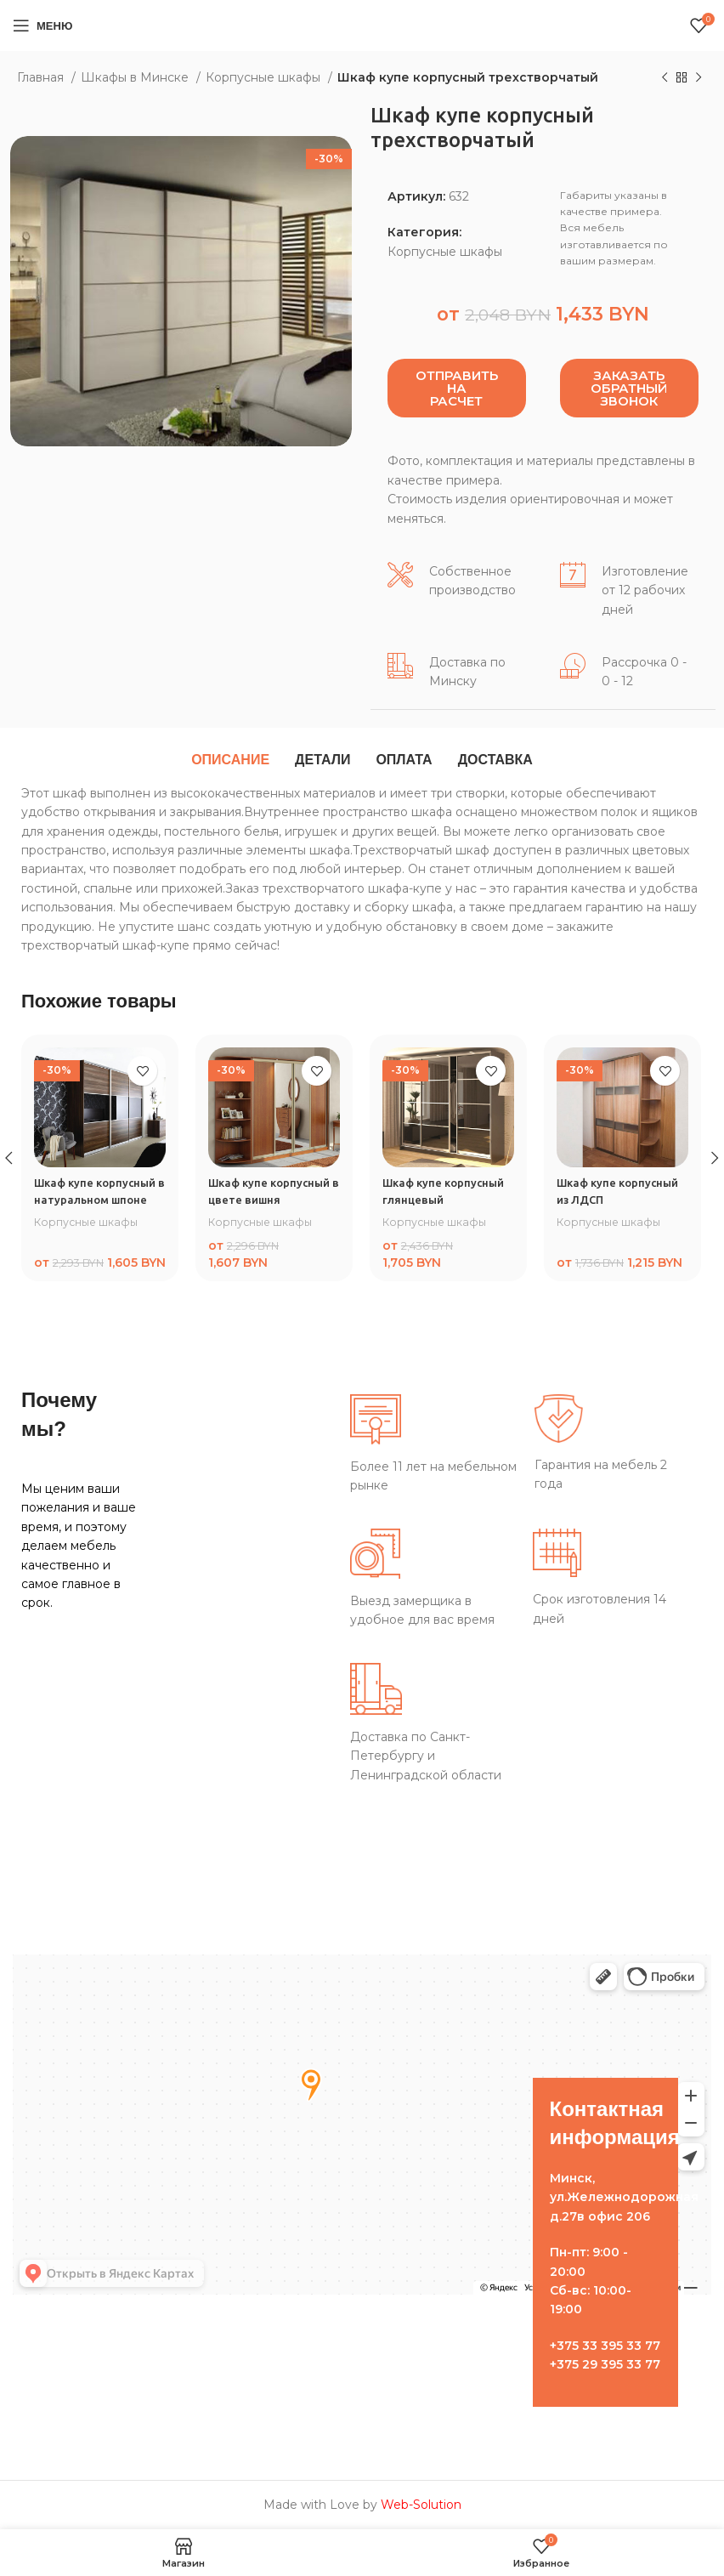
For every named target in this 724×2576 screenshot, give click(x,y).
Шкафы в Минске (136, 77)
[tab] (230, 760)
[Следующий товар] (698, 78)
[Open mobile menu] (42, 26)
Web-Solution (421, 2504)
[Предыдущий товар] (664, 78)
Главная (42, 77)
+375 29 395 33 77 (605, 2364)
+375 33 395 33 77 (605, 2345)
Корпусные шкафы (265, 77)
